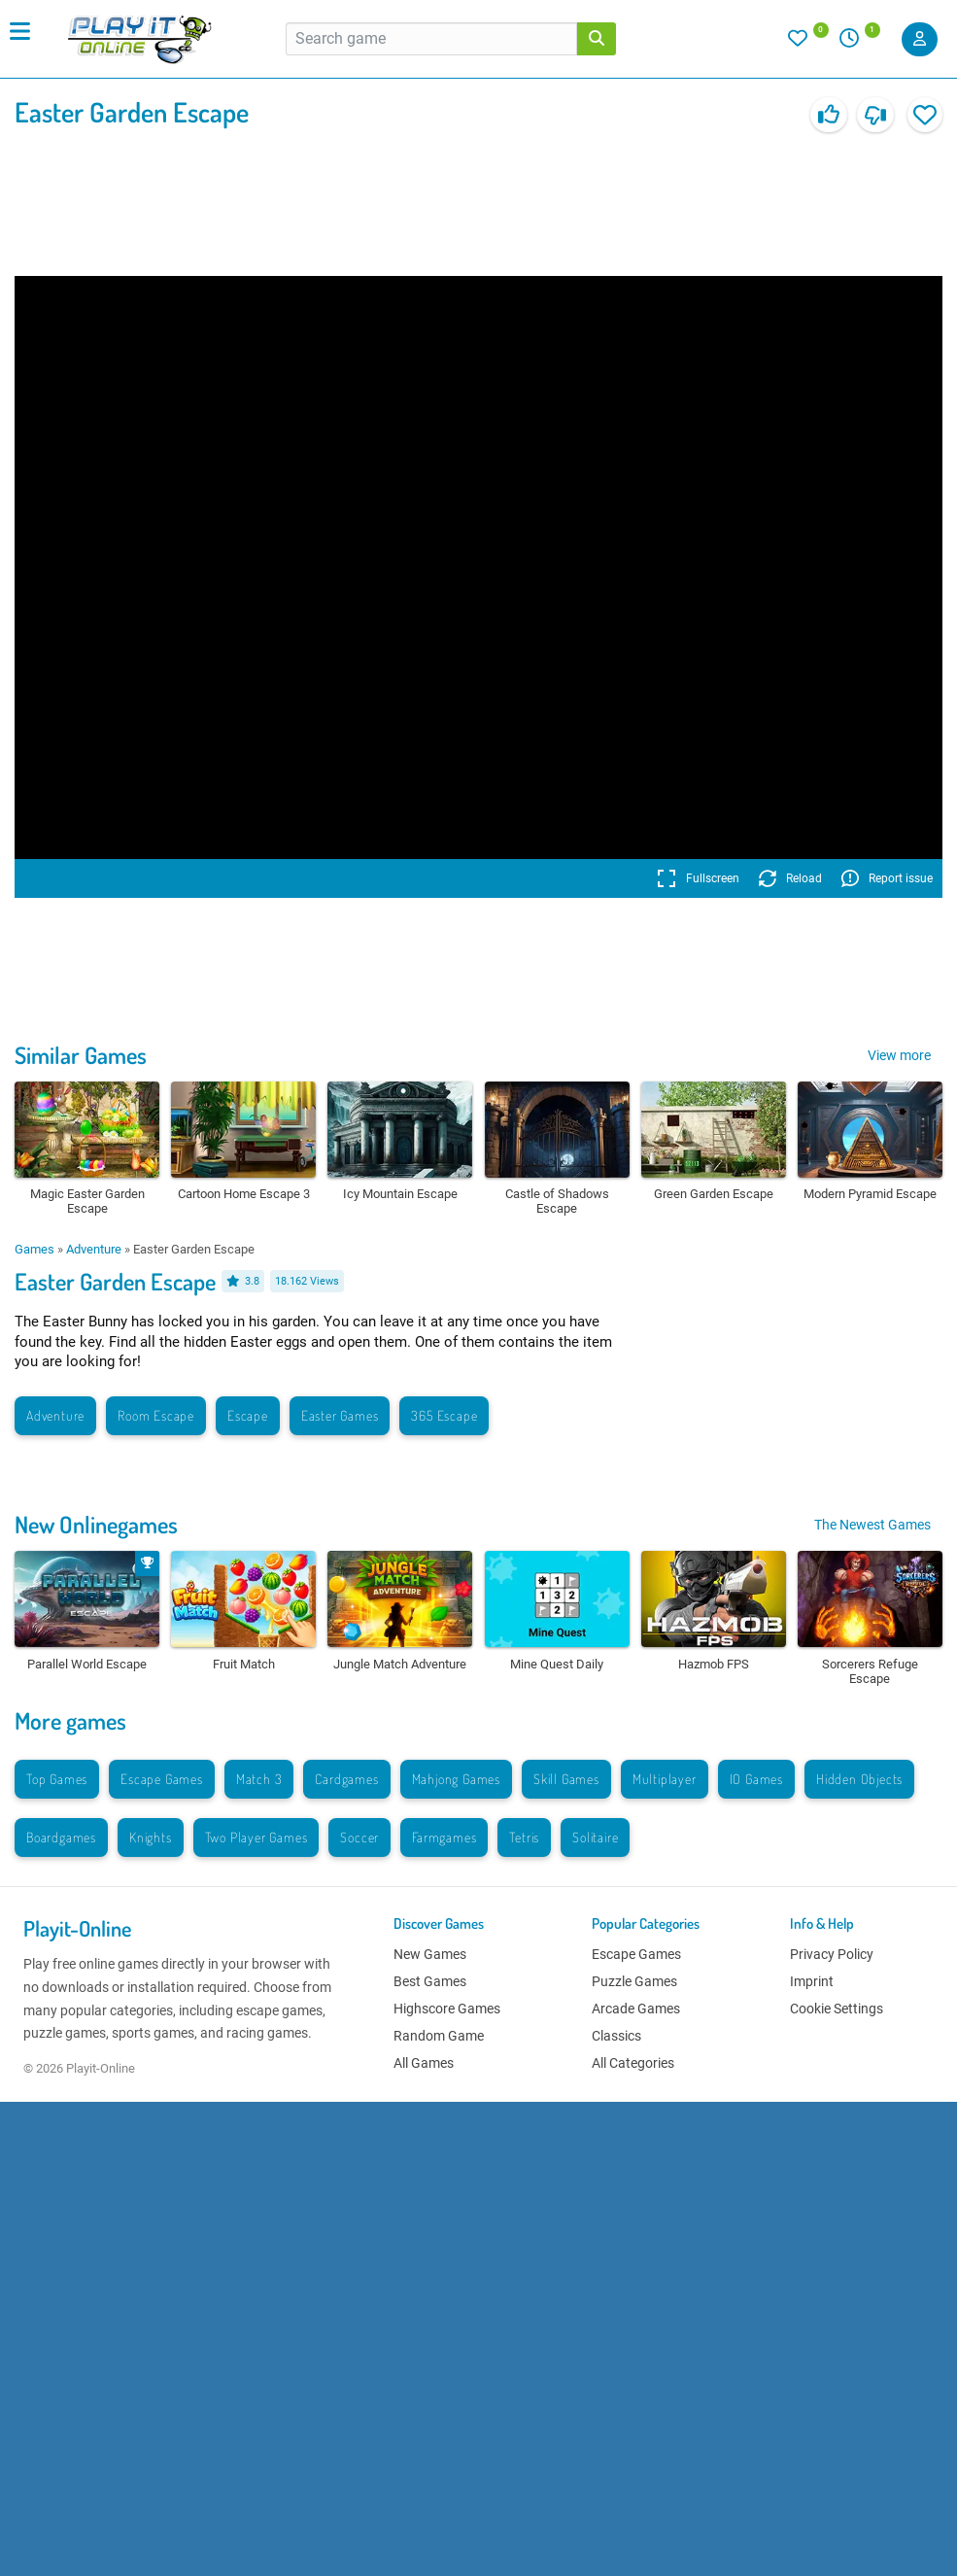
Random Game (438, 2036)
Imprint (812, 1981)
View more (899, 1055)
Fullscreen (698, 878)
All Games (423, 2063)
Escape (247, 1415)
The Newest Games (872, 1524)
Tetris (524, 1837)
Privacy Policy (831, 1954)
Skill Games (566, 1778)
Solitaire (595, 1837)
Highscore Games (446, 2008)
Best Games (429, 1981)
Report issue (887, 878)
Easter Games (340, 1415)
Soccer (359, 1837)
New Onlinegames (96, 1524)
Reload (790, 878)
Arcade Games (636, 2008)
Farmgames (444, 1837)
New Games (429, 1954)
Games (34, 1249)
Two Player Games (256, 1837)
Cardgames (346, 1778)
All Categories (633, 2063)
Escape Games (161, 1778)
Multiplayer (664, 1778)
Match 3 (259, 1778)
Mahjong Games (456, 1778)
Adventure (93, 1249)
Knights (150, 1837)
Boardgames (61, 1837)
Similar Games (81, 1055)
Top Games (56, 1778)
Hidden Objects (859, 1778)
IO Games (756, 1778)
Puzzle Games (634, 1981)
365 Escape (444, 1415)
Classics (616, 2036)
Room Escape (156, 1415)
